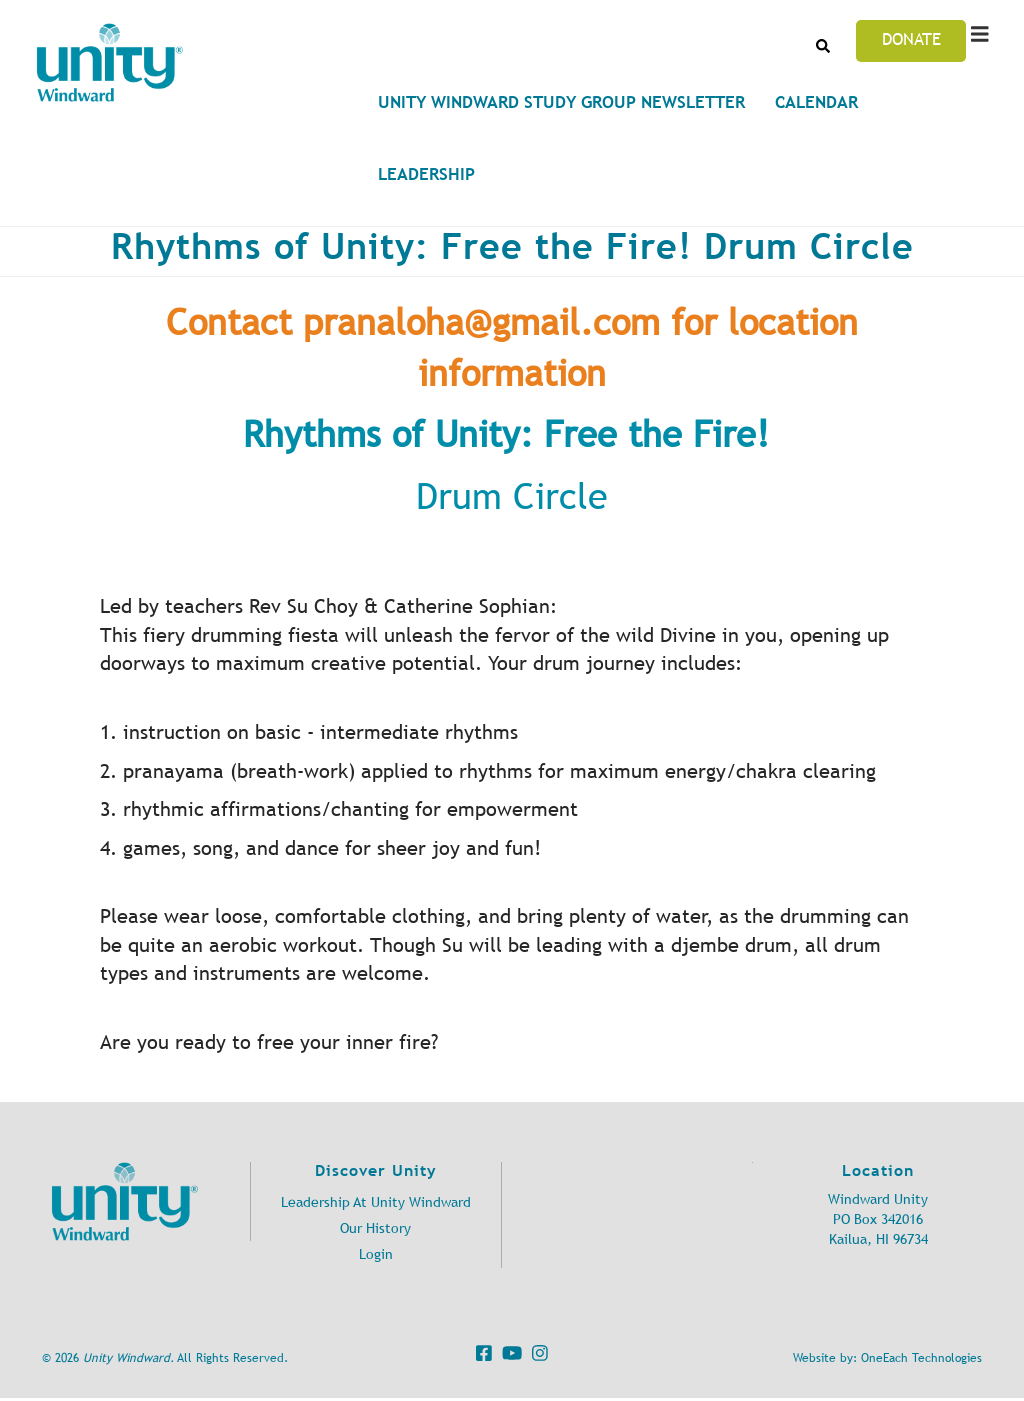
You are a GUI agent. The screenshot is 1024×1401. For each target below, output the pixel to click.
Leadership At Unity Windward (376, 1202)
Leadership (426, 174)
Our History (375, 1228)
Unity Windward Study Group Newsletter (561, 102)
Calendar (816, 102)
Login (376, 1254)
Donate (911, 39)
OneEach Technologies (921, 1358)
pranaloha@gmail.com (481, 322)
